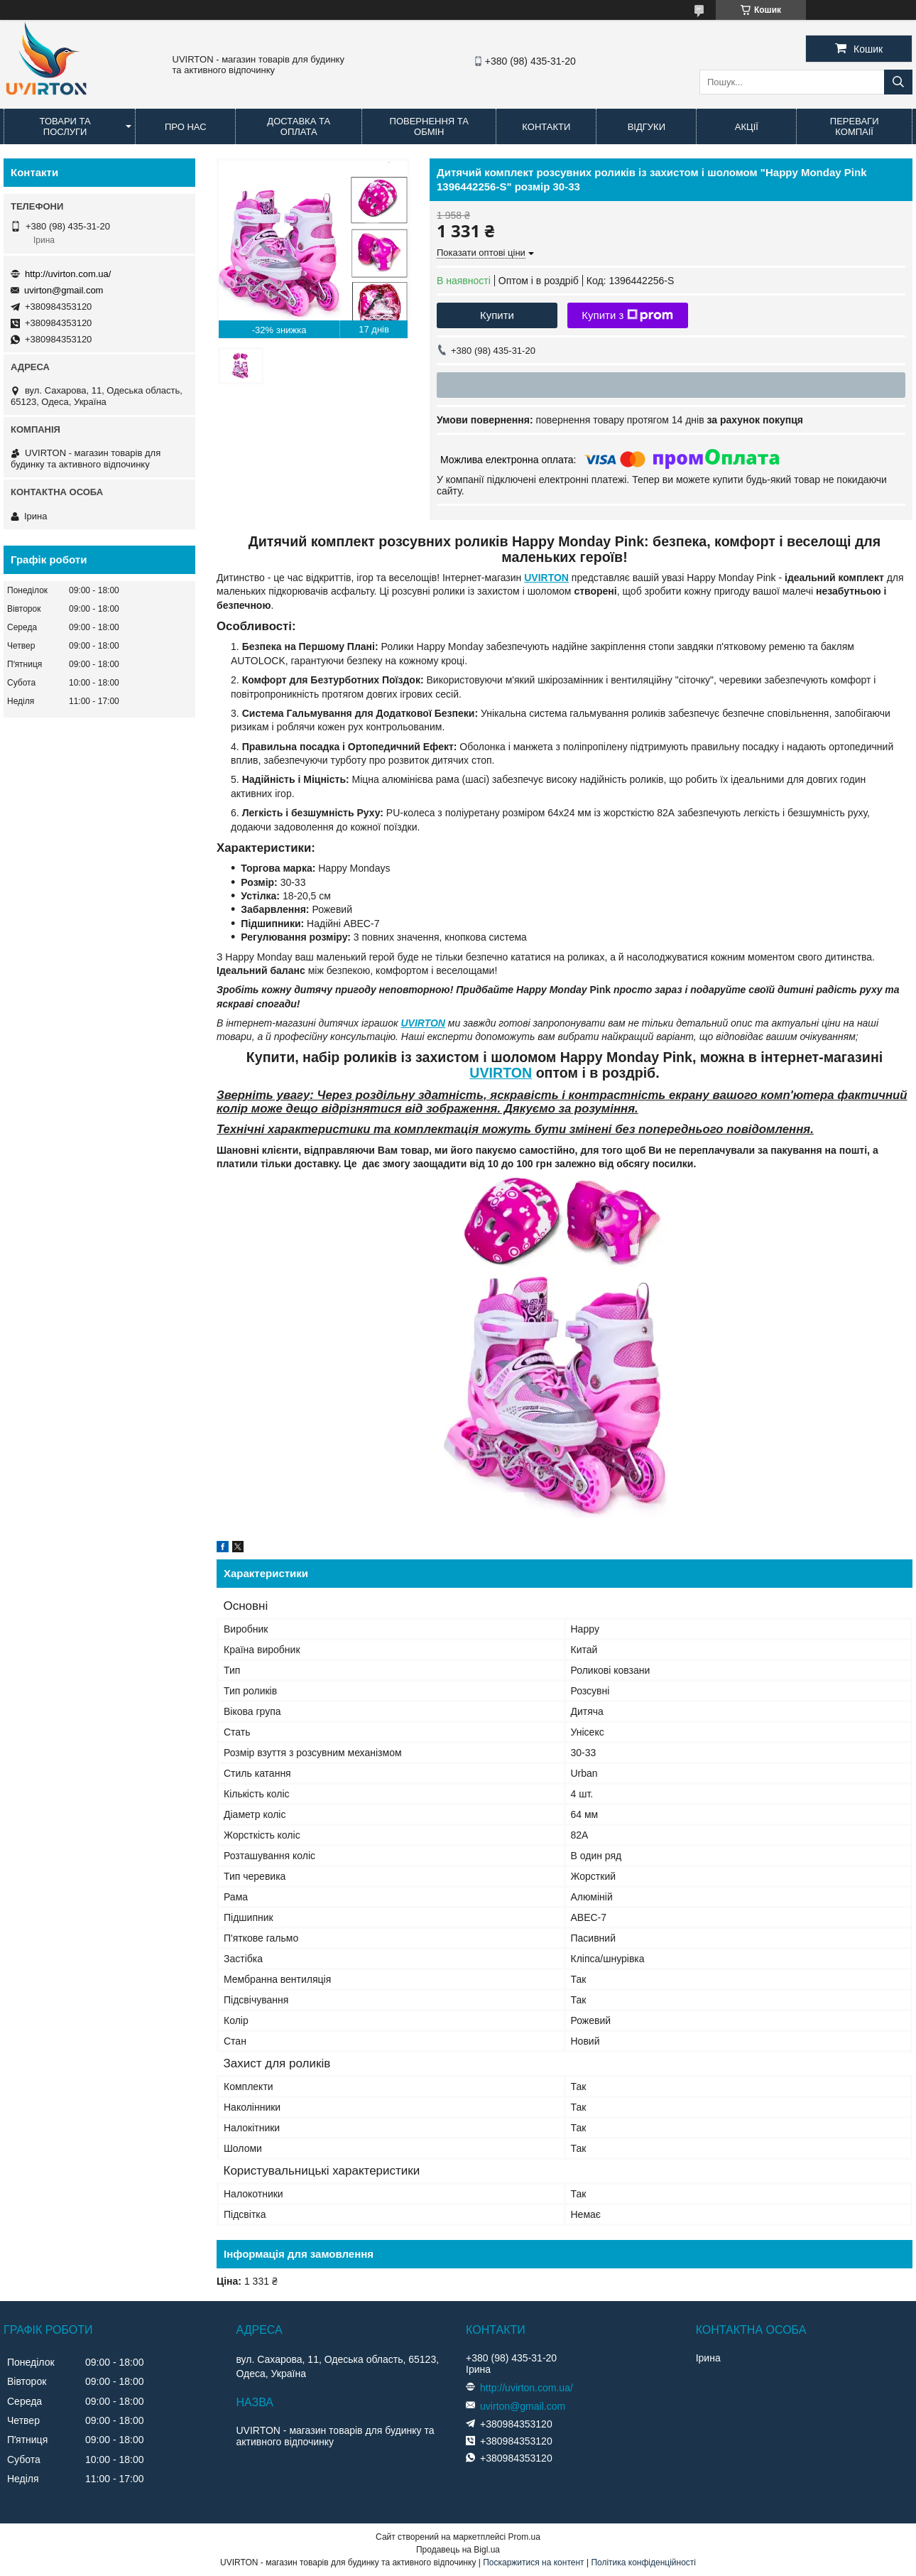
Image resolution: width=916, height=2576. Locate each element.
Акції (746, 126)
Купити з (627, 315)
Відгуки (646, 126)
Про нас (186, 126)
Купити (497, 315)
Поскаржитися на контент (533, 2562)
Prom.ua (524, 2537)
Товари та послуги (65, 126)
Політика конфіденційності (643, 2562)
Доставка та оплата (298, 126)
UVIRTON (546, 577)
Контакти (546, 126)
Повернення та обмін (429, 126)
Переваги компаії (854, 126)
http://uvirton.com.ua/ (68, 274)
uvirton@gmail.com (63, 290)
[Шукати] (898, 82)
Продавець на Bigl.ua (458, 2550)
